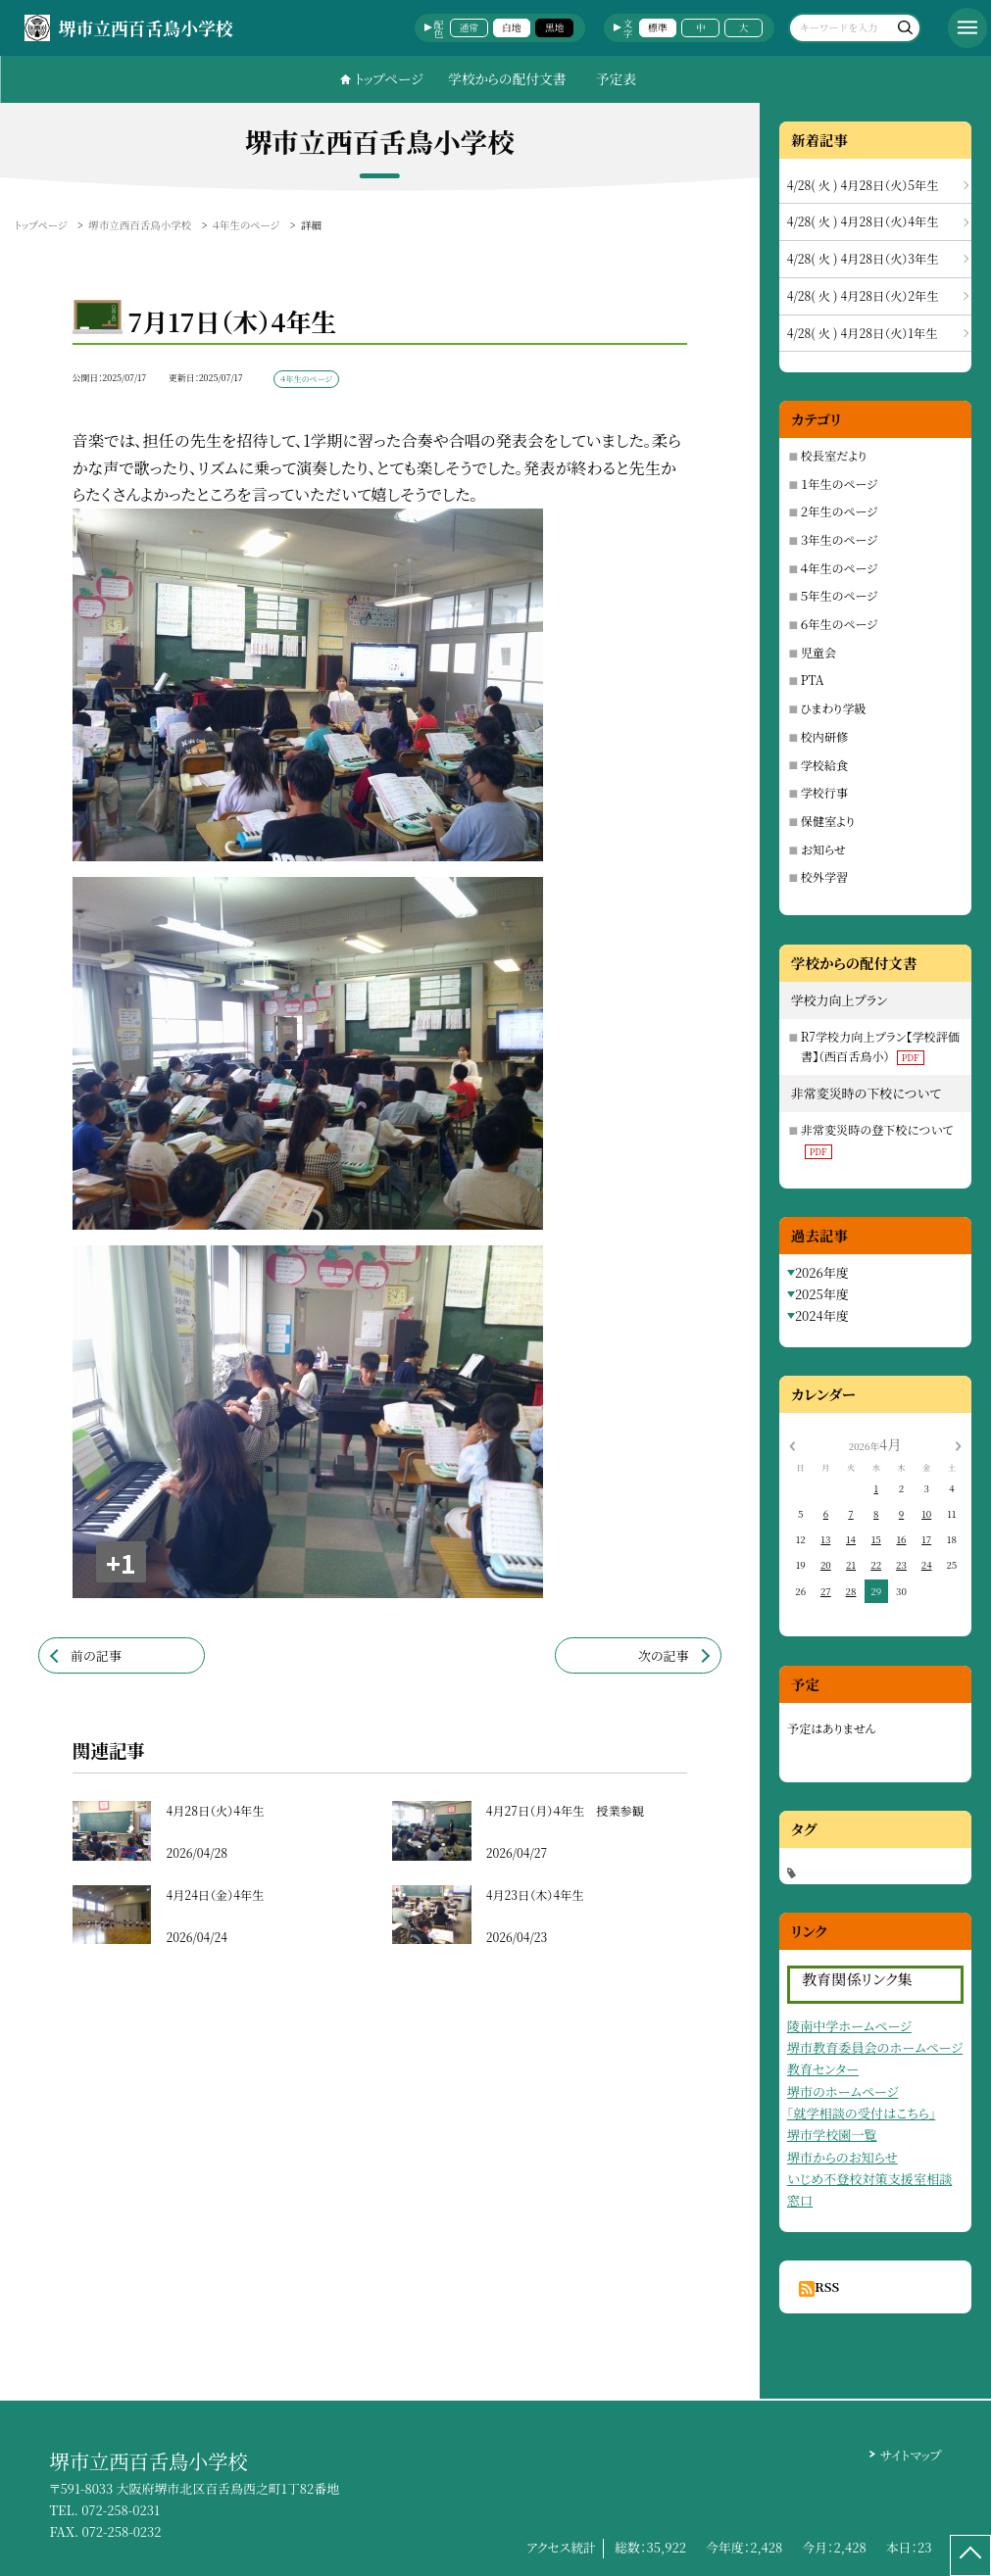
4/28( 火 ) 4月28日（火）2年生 (863, 295)
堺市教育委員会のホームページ (875, 2047)
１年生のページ (839, 483)
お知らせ (823, 849)
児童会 (818, 652)
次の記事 (663, 1655)
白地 (511, 27)
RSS (827, 2286)
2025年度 (822, 1294)
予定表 (616, 78)
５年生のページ (839, 595)
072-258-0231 (120, 2510)
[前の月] (792, 1444)
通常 (468, 27)
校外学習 (825, 876)
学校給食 (825, 764)
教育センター (823, 2069)
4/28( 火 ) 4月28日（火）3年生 (863, 258)
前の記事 (96, 1655)
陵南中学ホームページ (849, 2026)
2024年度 (822, 1315)
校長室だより (834, 455)
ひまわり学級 (834, 708)
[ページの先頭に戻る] (970, 2555)
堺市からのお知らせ (842, 2157)
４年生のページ (839, 567)
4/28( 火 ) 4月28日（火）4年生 (863, 221)
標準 (657, 27)
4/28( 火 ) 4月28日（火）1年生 (862, 332)
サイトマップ (911, 2455)
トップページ (389, 78)
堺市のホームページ (843, 2091)
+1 (120, 1562)
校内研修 (825, 736)
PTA (812, 679)
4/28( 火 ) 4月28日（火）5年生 (863, 184)
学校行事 (825, 792)
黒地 (554, 27)
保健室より (828, 820)
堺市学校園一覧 (832, 2134)
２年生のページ (839, 511)
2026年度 (822, 1272)
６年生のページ (839, 623)
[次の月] (958, 1444)
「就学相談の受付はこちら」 (861, 2113)
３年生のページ (839, 539)
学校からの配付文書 (507, 78)
